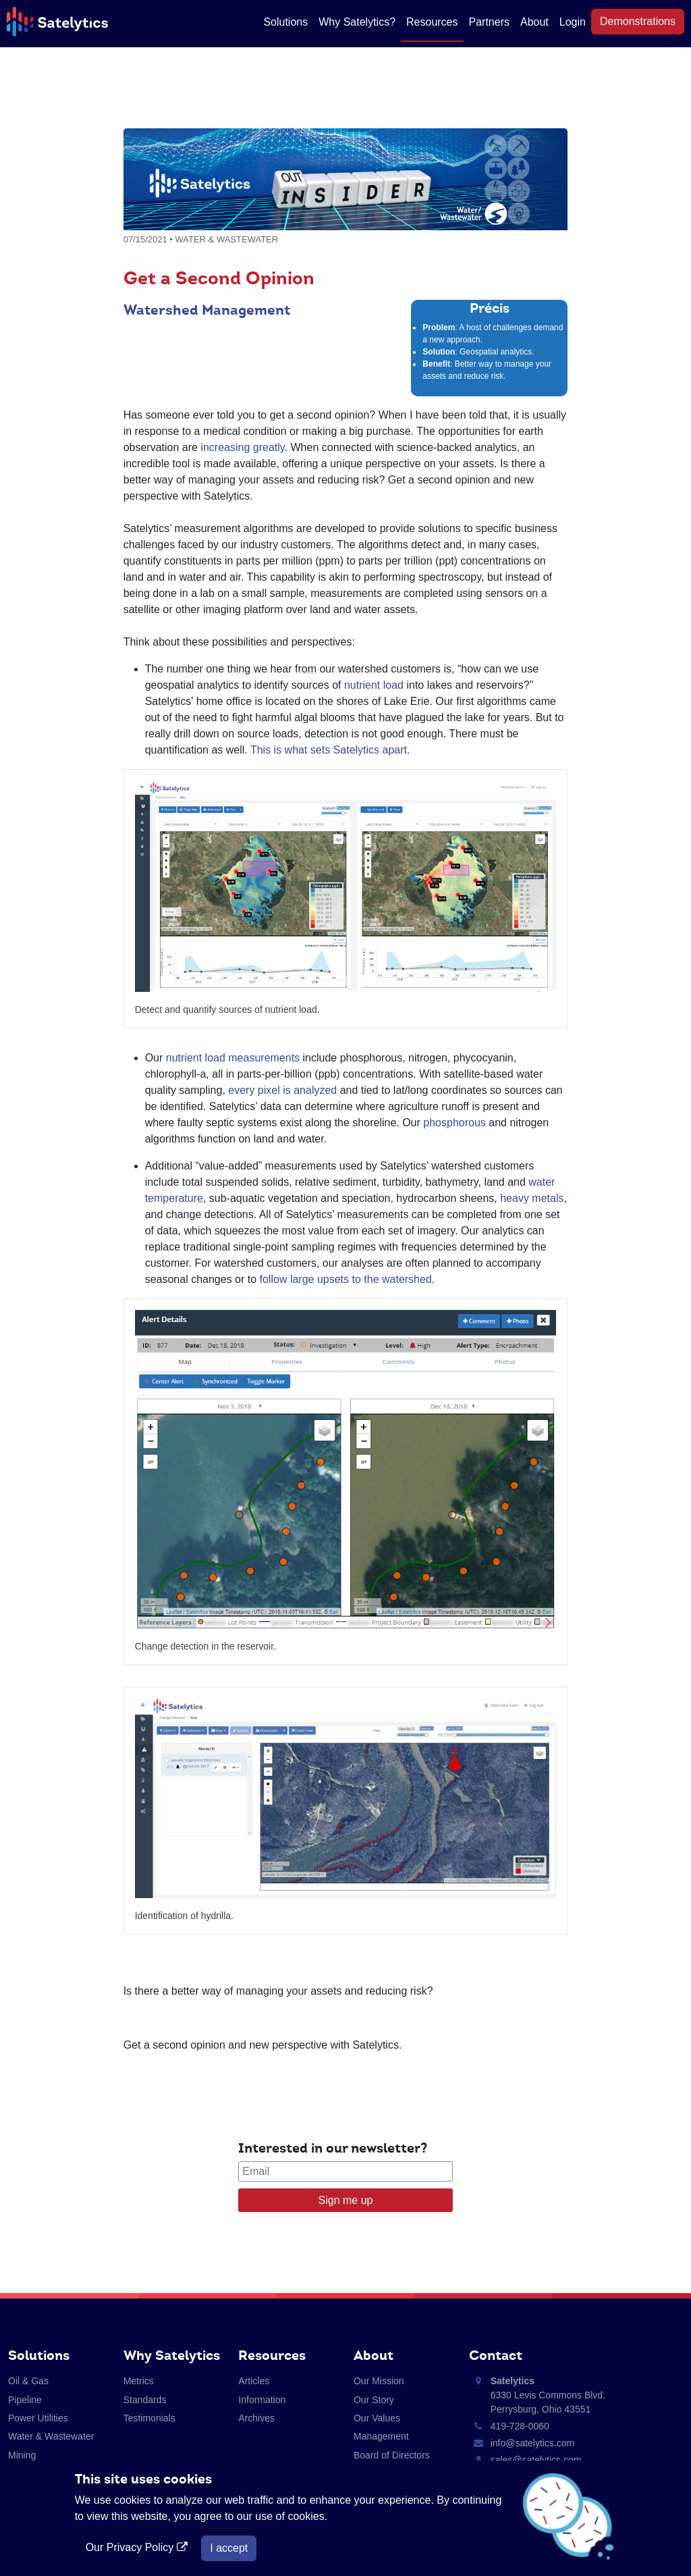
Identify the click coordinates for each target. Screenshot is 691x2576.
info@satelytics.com (533, 2443)
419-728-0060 (520, 2426)
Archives (256, 2418)
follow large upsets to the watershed (346, 1279)
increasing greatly (242, 447)
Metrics (138, 2380)
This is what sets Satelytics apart (328, 750)
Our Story (374, 2399)
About (534, 22)
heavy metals (531, 1198)
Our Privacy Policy (138, 2547)
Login (572, 22)
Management (381, 2436)
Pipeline (25, 2399)
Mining (22, 2455)
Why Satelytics (171, 2355)
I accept (229, 2548)
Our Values (377, 2418)
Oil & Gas (28, 2380)
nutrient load (374, 685)
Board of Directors (392, 2455)
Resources (432, 22)
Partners (489, 22)
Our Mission (379, 2380)
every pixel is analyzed (282, 1090)
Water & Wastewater (51, 2436)
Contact (495, 2355)
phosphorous (454, 1122)
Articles (253, 2380)
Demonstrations (637, 21)
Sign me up (346, 2200)
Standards (145, 2399)
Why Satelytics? (357, 22)
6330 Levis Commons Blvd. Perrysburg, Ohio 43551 (548, 2395)
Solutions (285, 22)
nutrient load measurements (233, 1057)
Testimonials (149, 2418)
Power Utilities (38, 2418)
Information (261, 2399)
